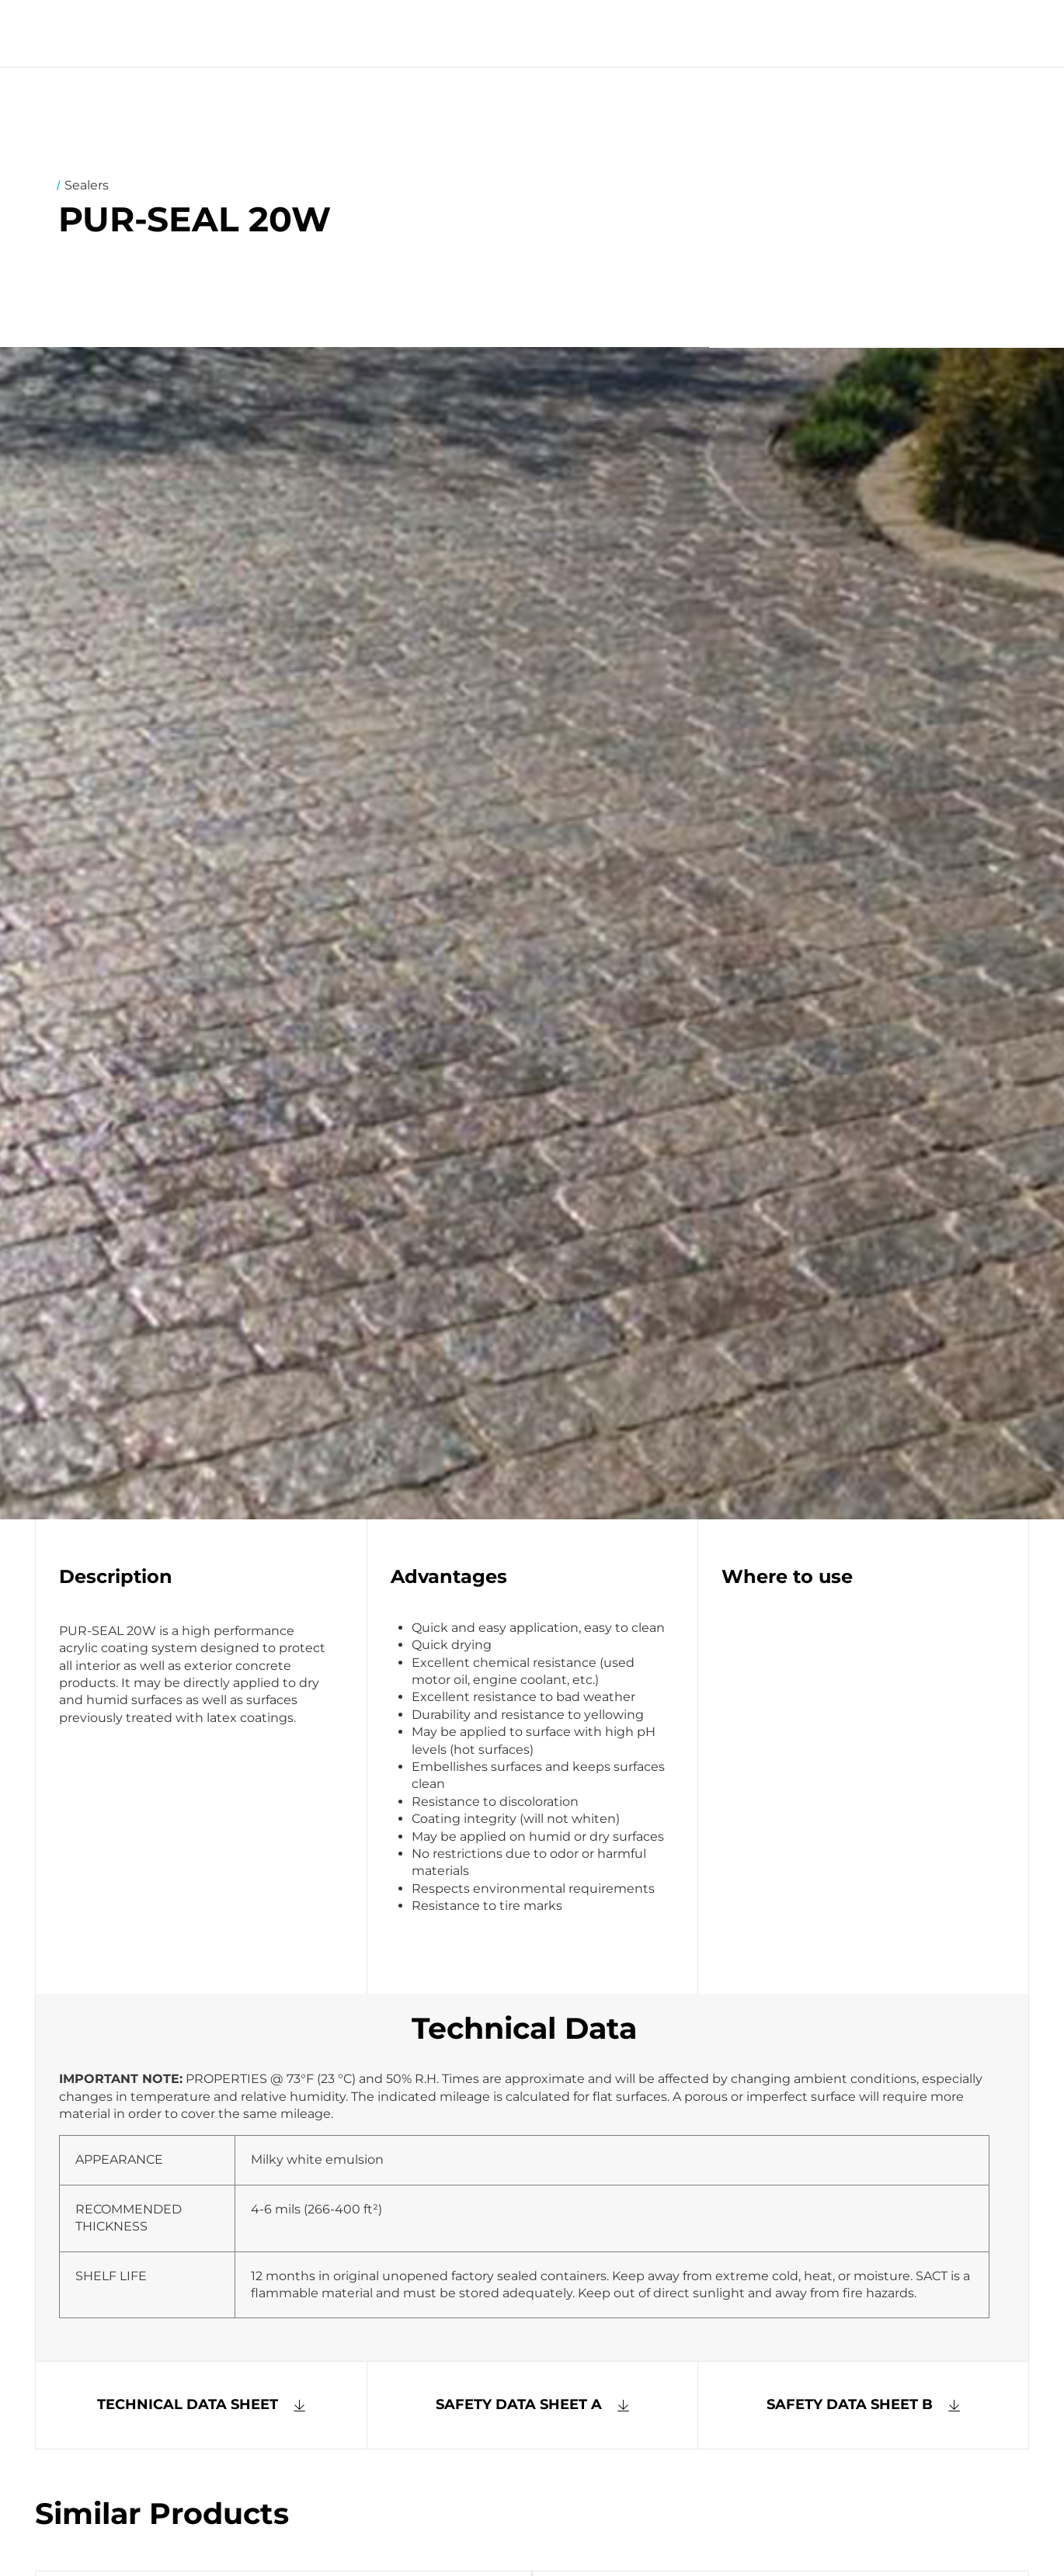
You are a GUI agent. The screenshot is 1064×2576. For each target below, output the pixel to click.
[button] (532, 2405)
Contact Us (634, 33)
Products (530, 33)
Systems (439, 33)
